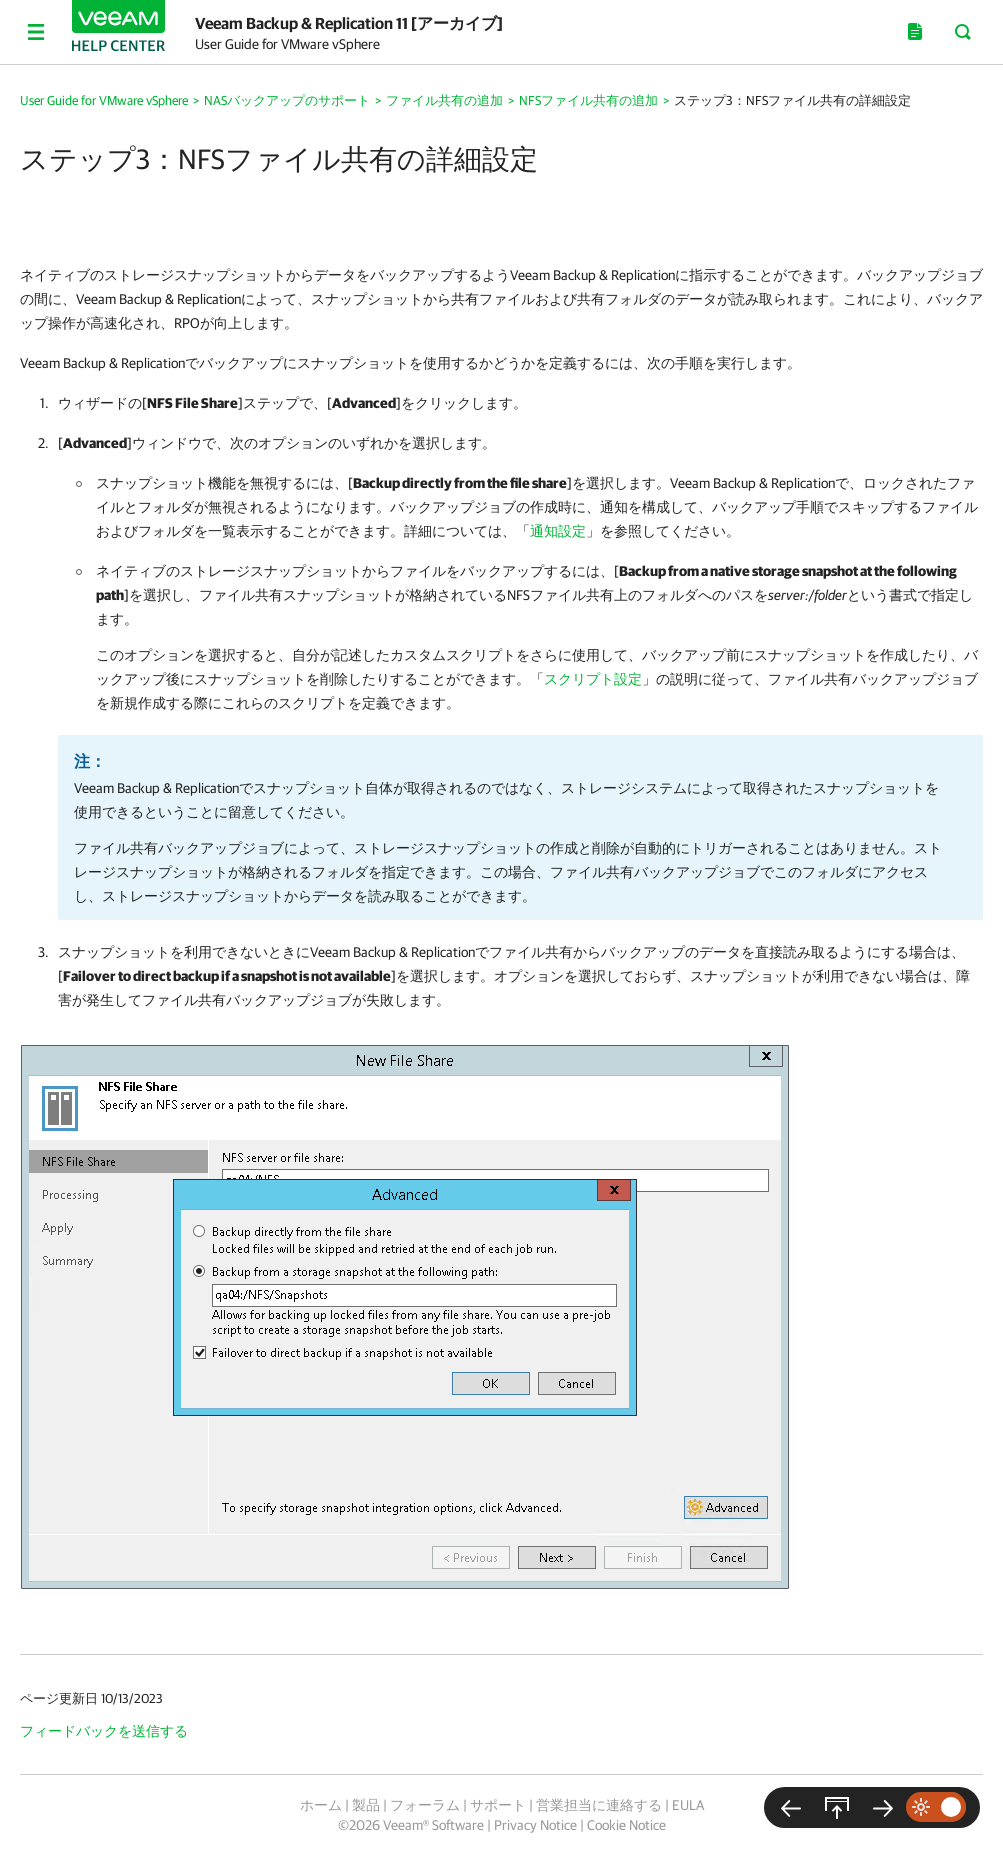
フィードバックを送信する (104, 1731)
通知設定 (558, 531)
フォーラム (425, 1805)
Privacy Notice (535, 1825)
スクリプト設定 (593, 679)
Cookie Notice (626, 1825)
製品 (366, 1805)
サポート (498, 1805)
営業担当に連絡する (599, 1805)
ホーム (321, 1805)
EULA (688, 1805)
